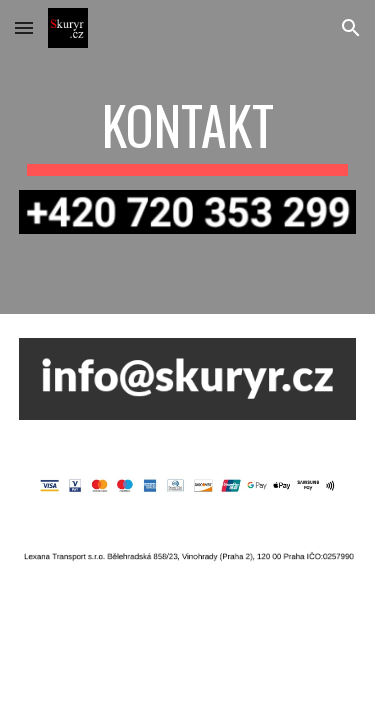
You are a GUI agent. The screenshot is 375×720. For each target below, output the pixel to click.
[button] (24, 27)
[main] (188, 135)
